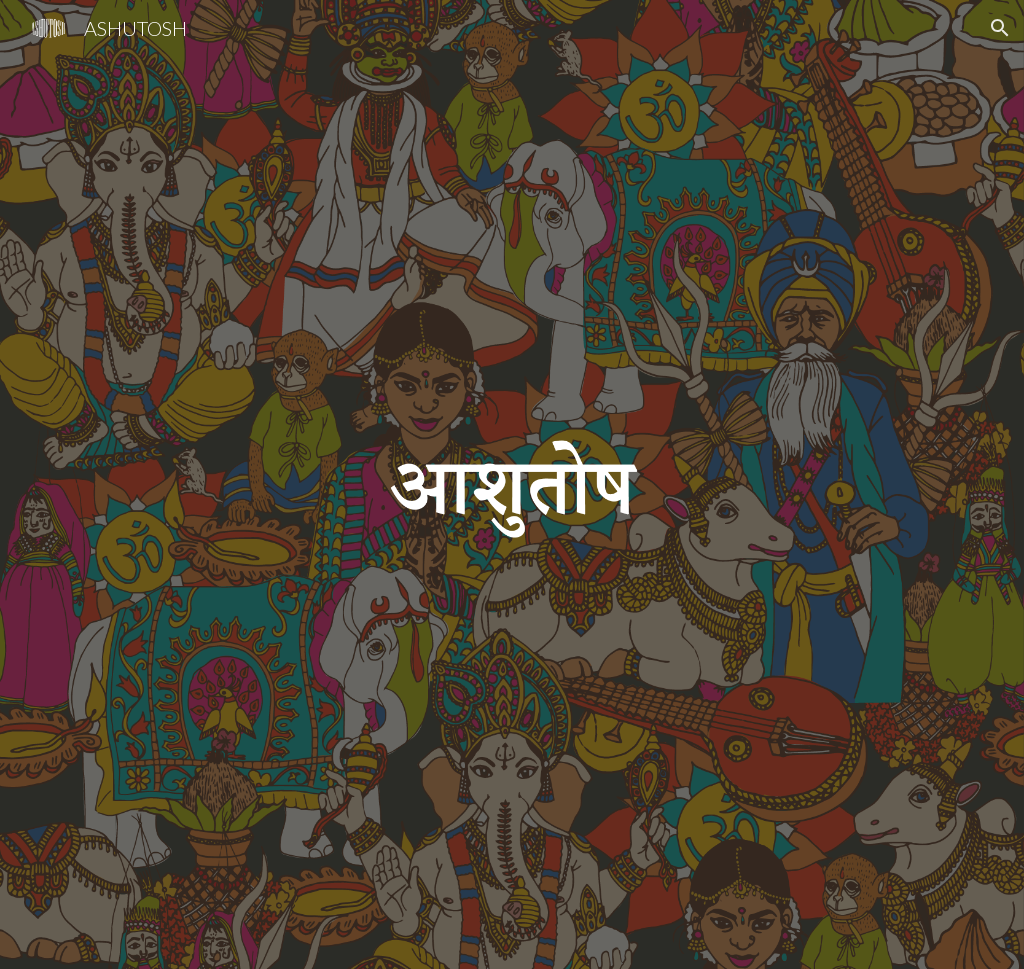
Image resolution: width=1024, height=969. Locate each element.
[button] (1000, 28)
